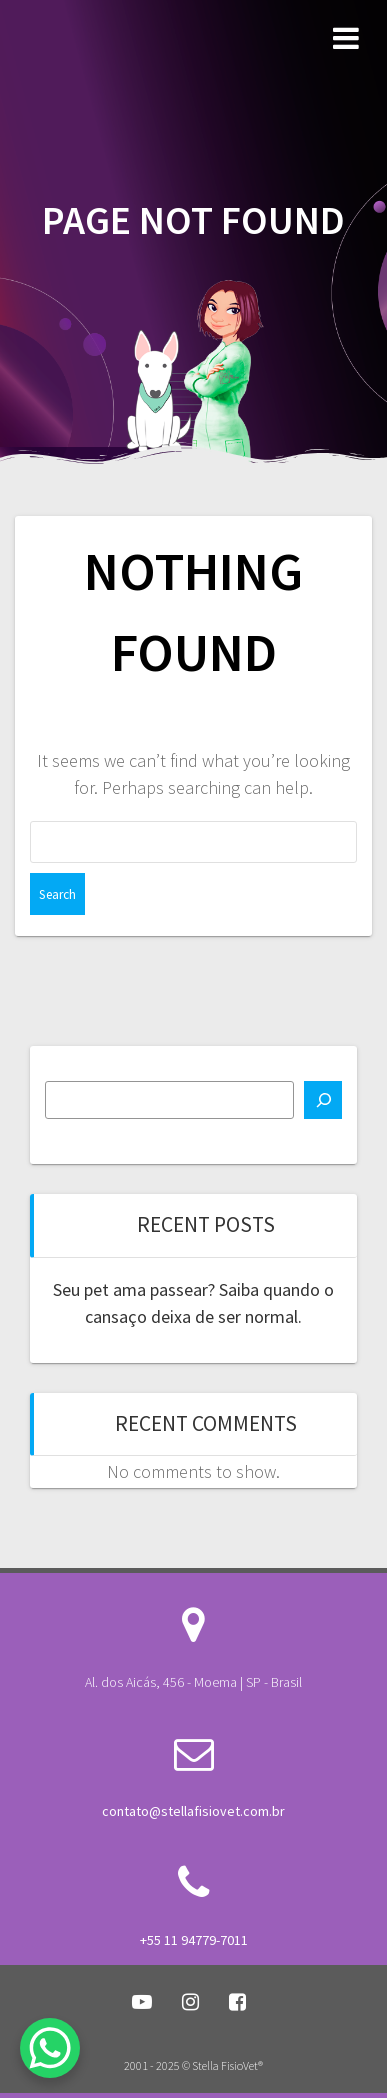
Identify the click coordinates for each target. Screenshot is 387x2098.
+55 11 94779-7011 (194, 1940)
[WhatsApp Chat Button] (50, 2048)
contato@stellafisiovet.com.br (193, 1811)
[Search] (323, 1100)
